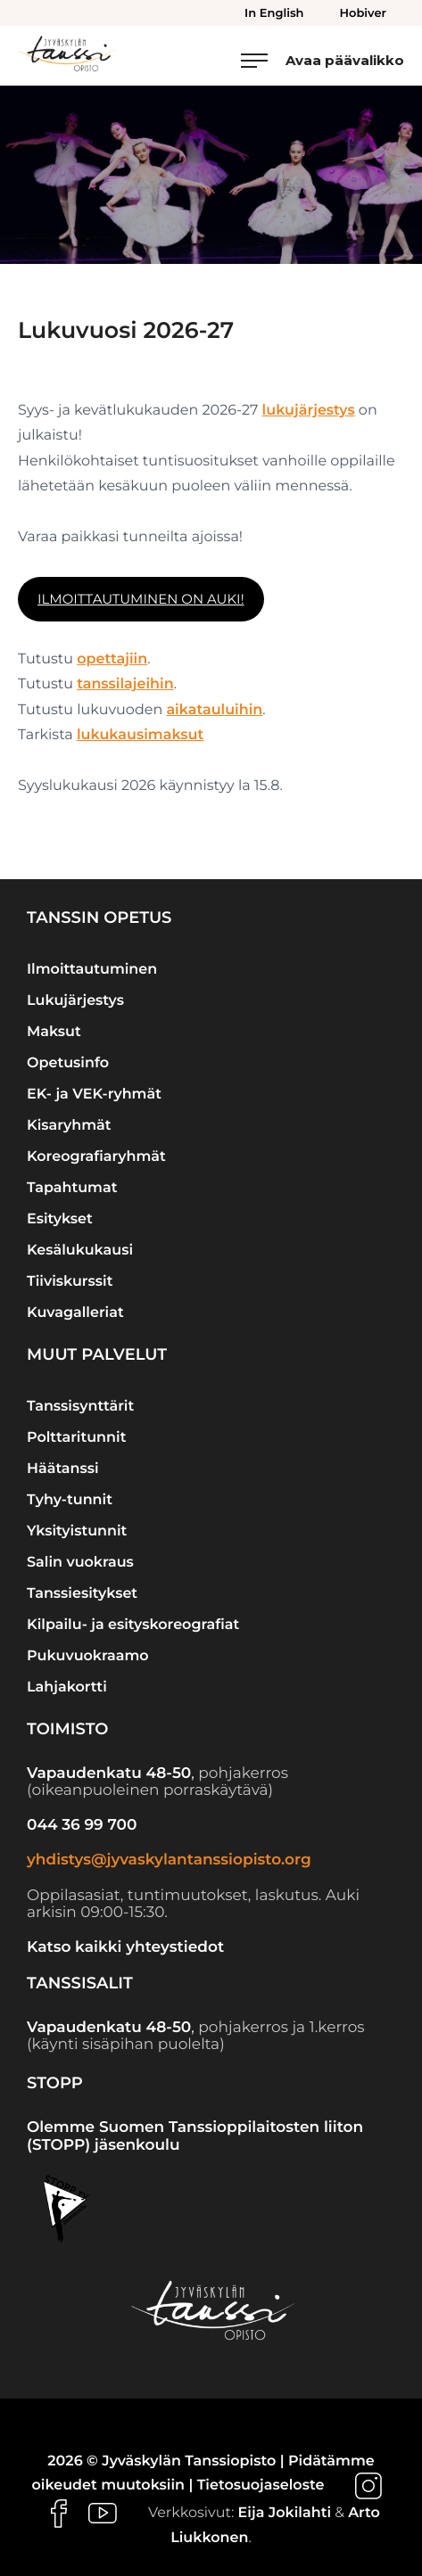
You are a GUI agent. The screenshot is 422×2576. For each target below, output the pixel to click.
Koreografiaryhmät (96, 1156)
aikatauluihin (214, 710)
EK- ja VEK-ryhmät (94, 1094)
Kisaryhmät (69, 1125)
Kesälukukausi (80, 1250)
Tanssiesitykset (82, 1593)
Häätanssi (63, 1469)
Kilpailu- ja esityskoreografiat (133, 1625)
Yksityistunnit (77, 1531)
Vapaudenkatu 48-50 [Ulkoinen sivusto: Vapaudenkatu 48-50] (109, 1773)
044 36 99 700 (82, 1825)
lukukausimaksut (140, 735)
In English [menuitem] (273, 13)
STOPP (55, 2083)
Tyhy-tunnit (69, 1500)
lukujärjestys (308, 410)
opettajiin (112, 659)
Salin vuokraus (80, 1562)
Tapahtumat (72, 1188)
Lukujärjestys (75, 1000)
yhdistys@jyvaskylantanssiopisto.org (169, 1860)
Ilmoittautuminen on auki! (140, 598)
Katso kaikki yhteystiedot (125, 1947)
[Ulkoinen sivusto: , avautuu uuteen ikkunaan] (368, 2485)
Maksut (54, 1032)
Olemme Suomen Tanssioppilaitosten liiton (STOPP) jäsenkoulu (195, 2136)
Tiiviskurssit (69, 1281)
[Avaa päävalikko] (322, 60)
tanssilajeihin (125, 684)
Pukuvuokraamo (88, 1656)
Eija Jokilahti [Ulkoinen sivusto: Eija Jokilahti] (284, 2513)
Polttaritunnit (76, 1437)
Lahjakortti (67, 1687)
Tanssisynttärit (80, 1406)
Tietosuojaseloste (261, 2485)
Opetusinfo (68, 1063)
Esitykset (60, 1219)
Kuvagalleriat (75, 1312)
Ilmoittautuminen (92, 969)
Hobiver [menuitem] (363, 13)
